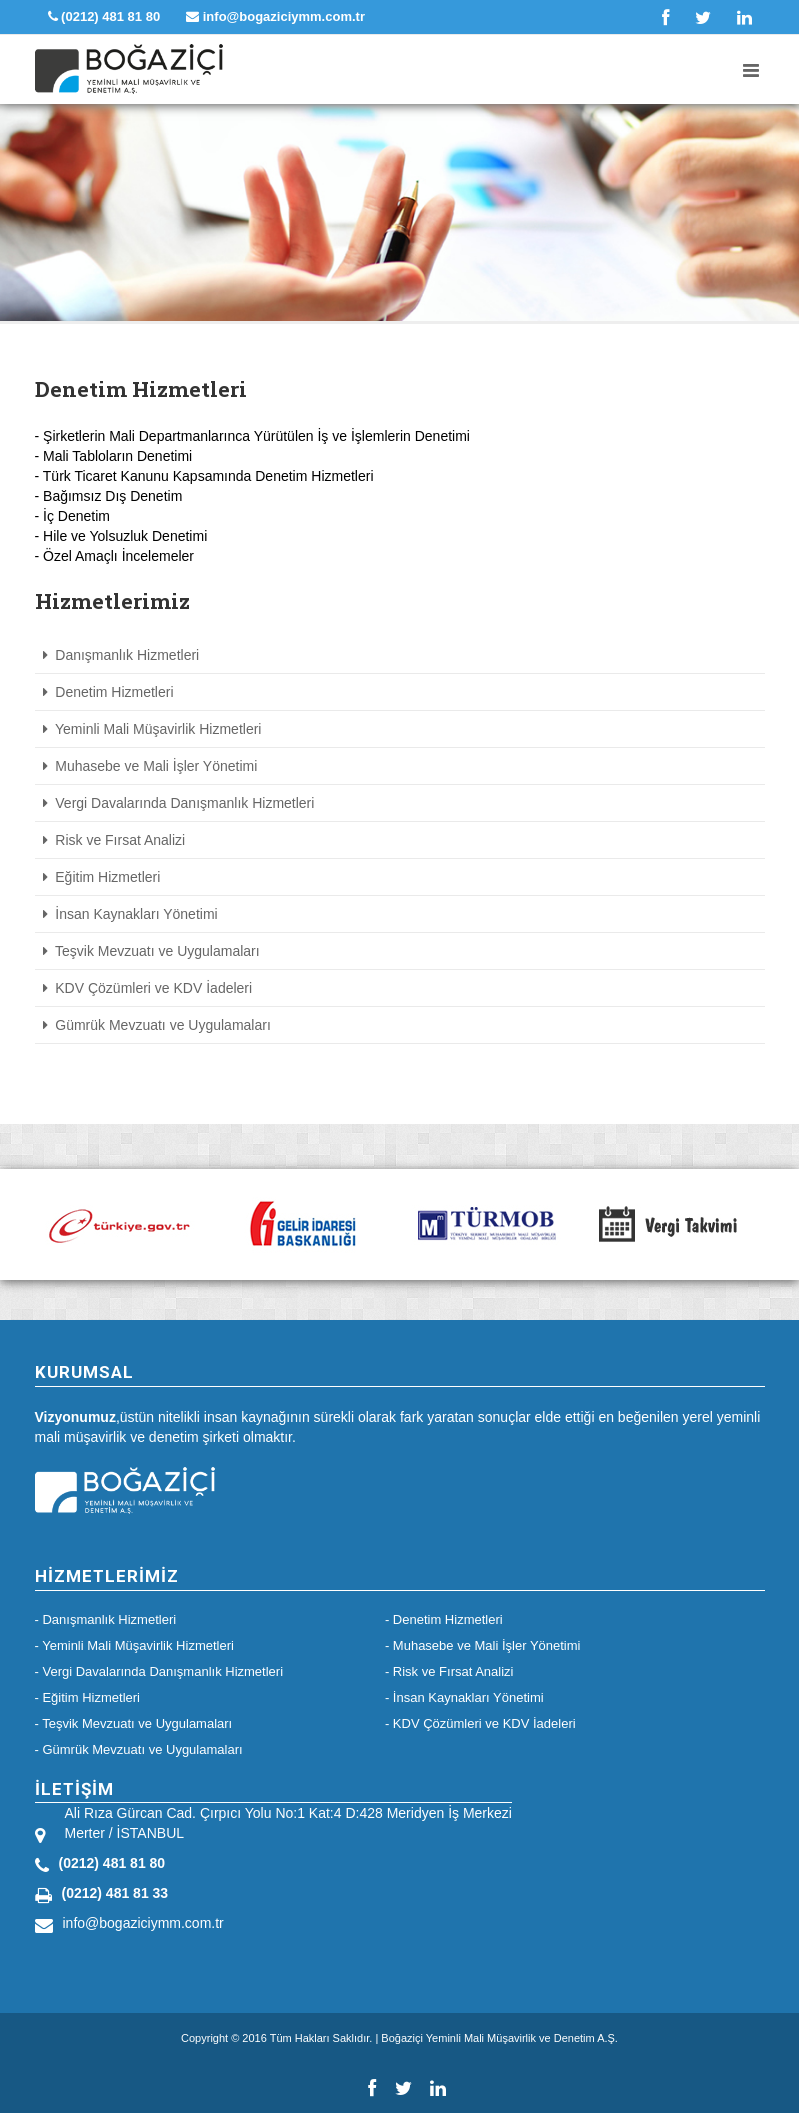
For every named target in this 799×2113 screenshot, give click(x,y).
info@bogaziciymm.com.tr (275, 16)
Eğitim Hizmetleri (102, 877)
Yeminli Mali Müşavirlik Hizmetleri (152, 729)
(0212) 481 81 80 (104, 16)
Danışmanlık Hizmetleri (121, 655)
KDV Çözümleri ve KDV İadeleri (148, 988)
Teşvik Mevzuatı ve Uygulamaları (151, 951)
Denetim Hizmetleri (108, 692)
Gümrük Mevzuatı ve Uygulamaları (157, 1025)
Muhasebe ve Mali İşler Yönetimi (150, 766)
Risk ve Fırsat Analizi (114, 840)
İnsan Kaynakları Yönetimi (130, 914)
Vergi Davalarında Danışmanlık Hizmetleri (179, 803)
